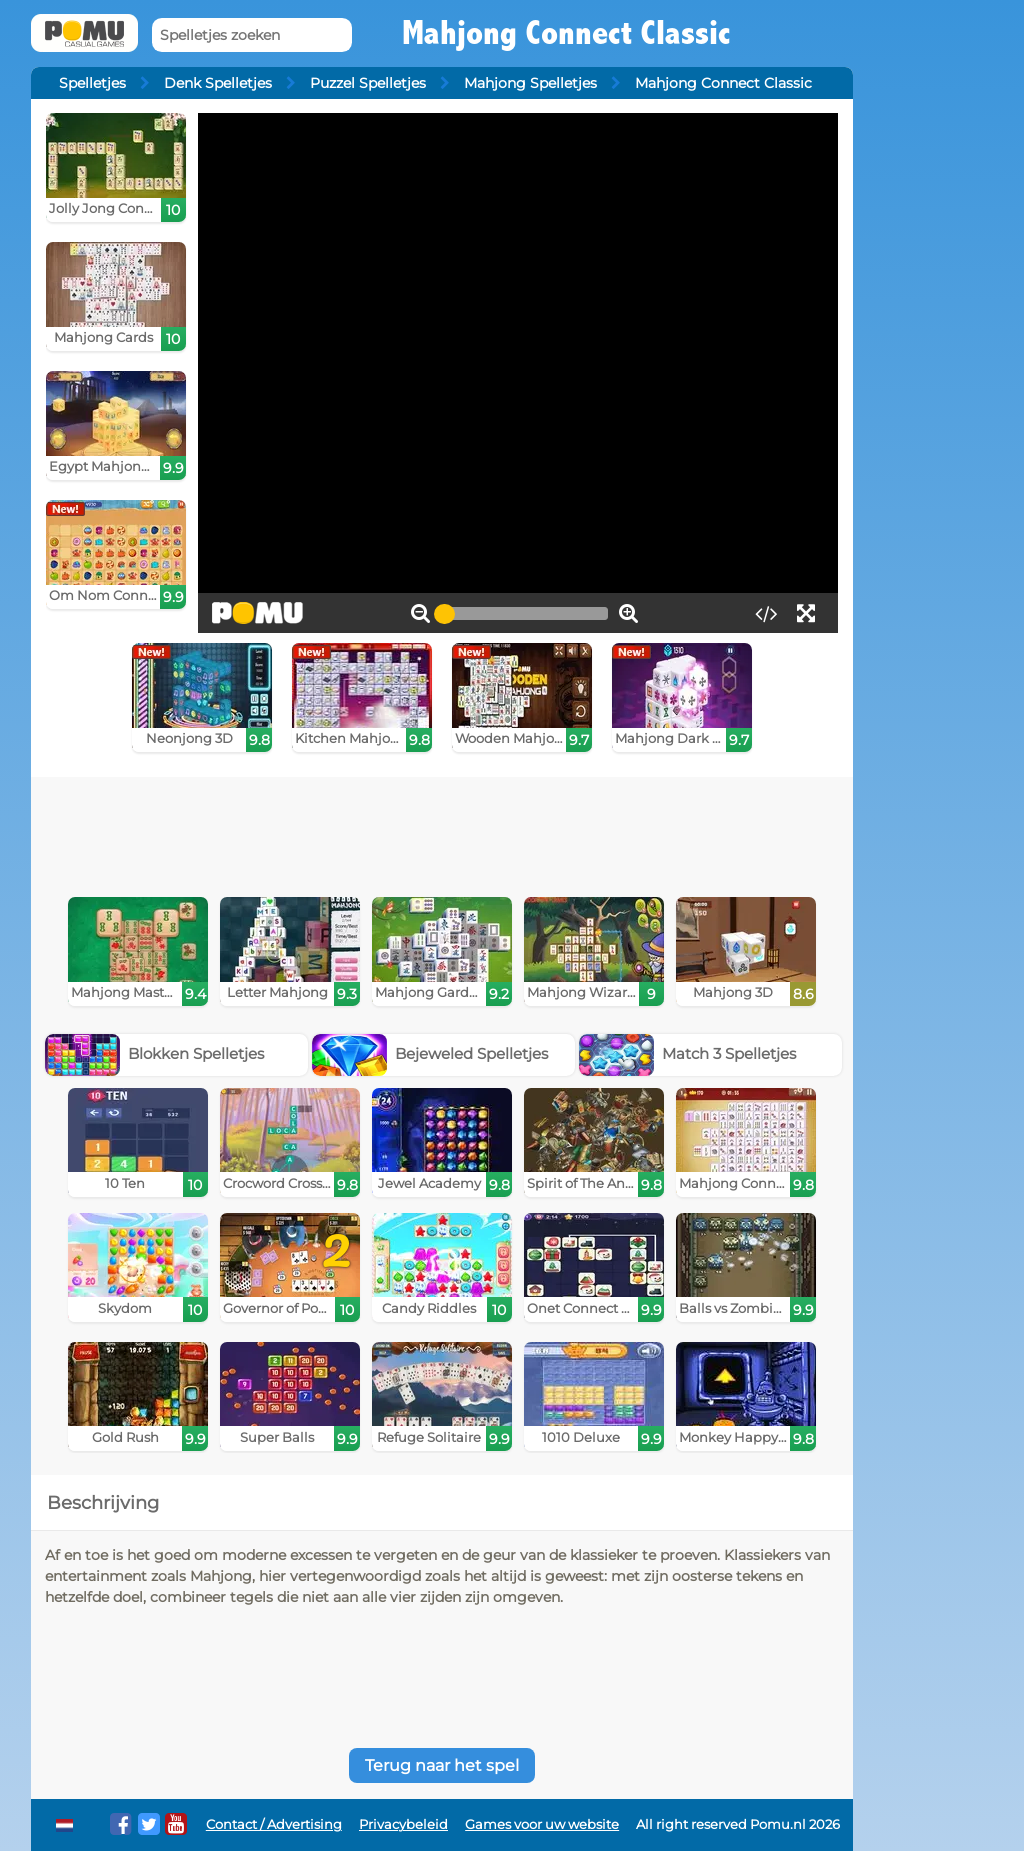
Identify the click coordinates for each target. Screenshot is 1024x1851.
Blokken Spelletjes (155, 1053)
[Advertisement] (442, 832)
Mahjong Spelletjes (530, 83)
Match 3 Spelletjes (688, 1053)
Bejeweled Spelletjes (430, 1053)
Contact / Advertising (274, 1824)
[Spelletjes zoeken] (252, 35)
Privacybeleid (403, 1824)
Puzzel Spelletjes (368, 83)
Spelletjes (92, 83)
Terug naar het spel (442, 1765)
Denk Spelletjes (218, 83)
